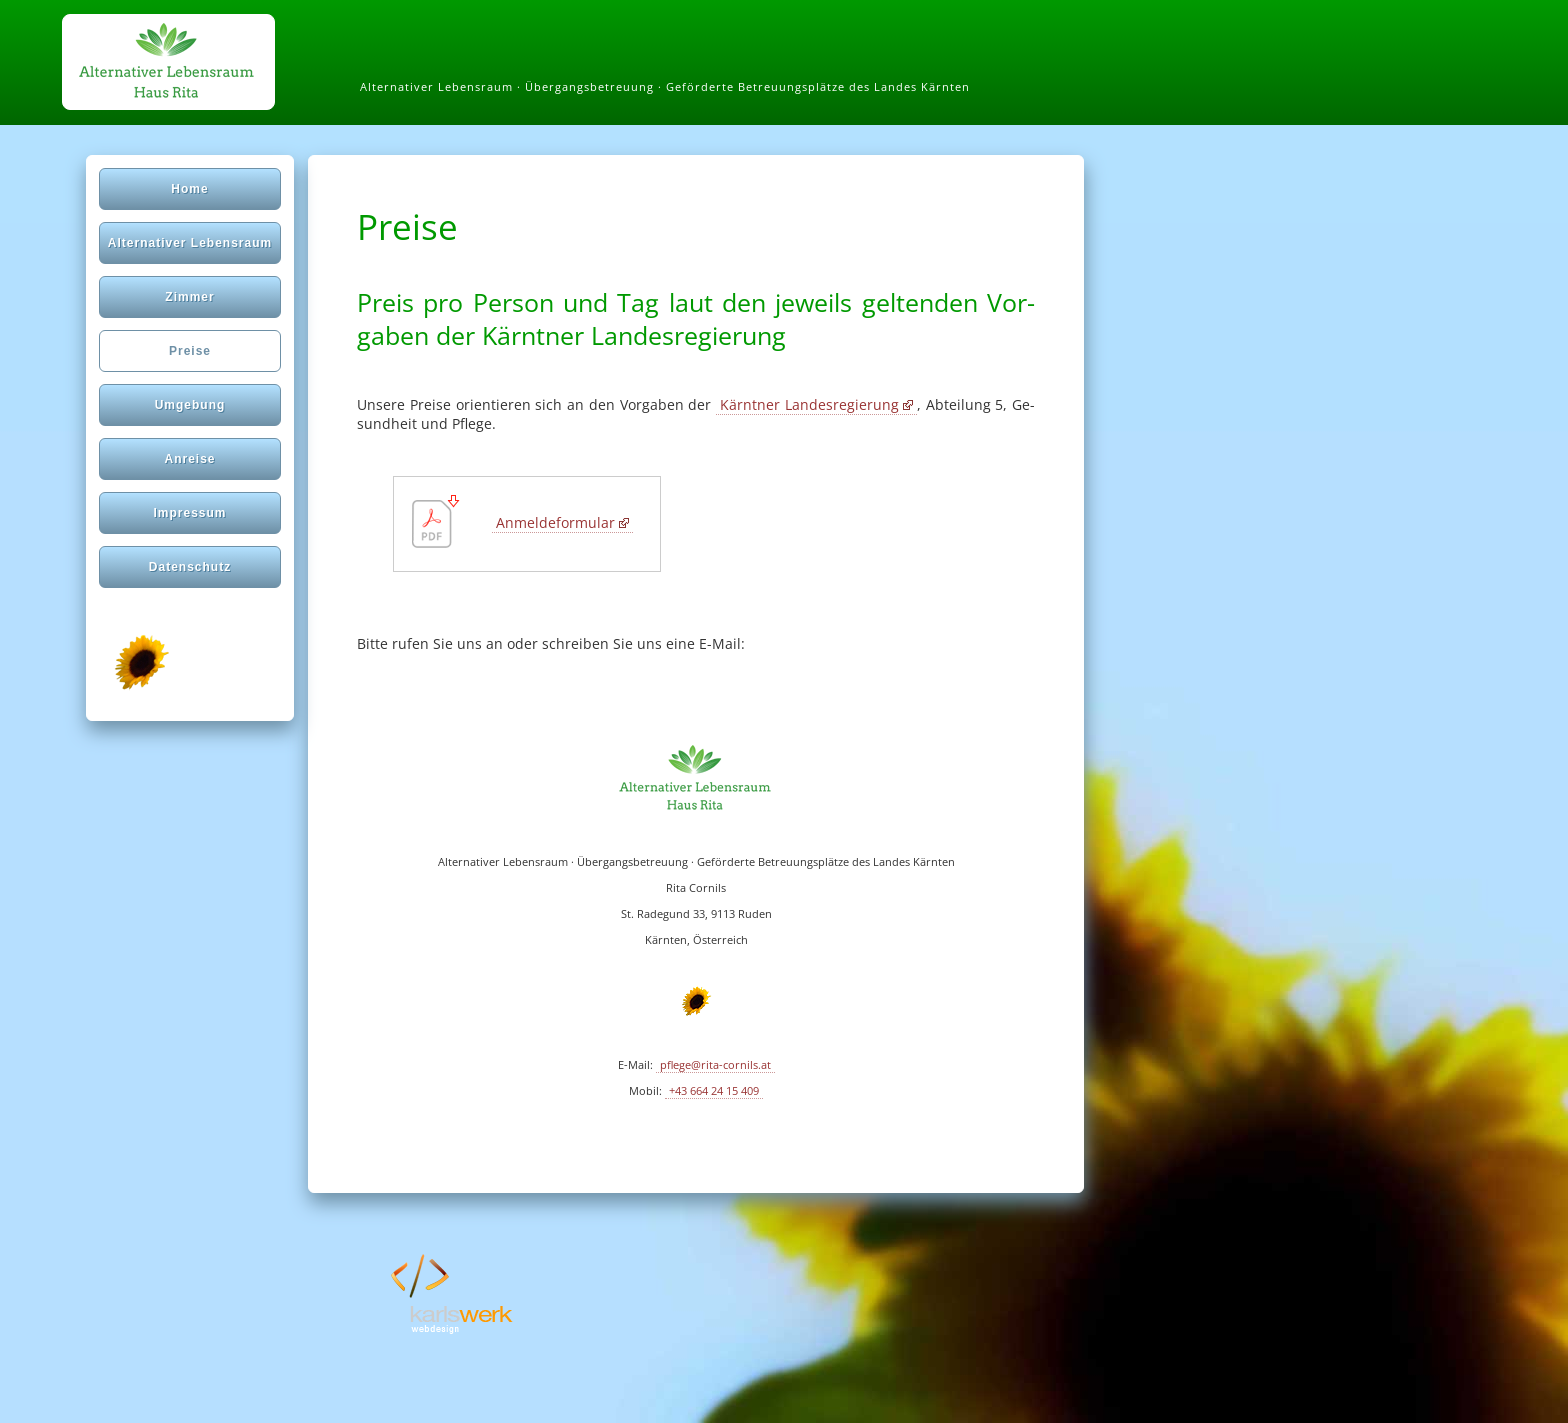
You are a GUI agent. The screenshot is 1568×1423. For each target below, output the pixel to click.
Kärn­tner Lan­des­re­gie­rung (809, 404)
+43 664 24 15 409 (714, 1091)
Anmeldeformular (555, 522)
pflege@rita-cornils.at (715, 1065)
